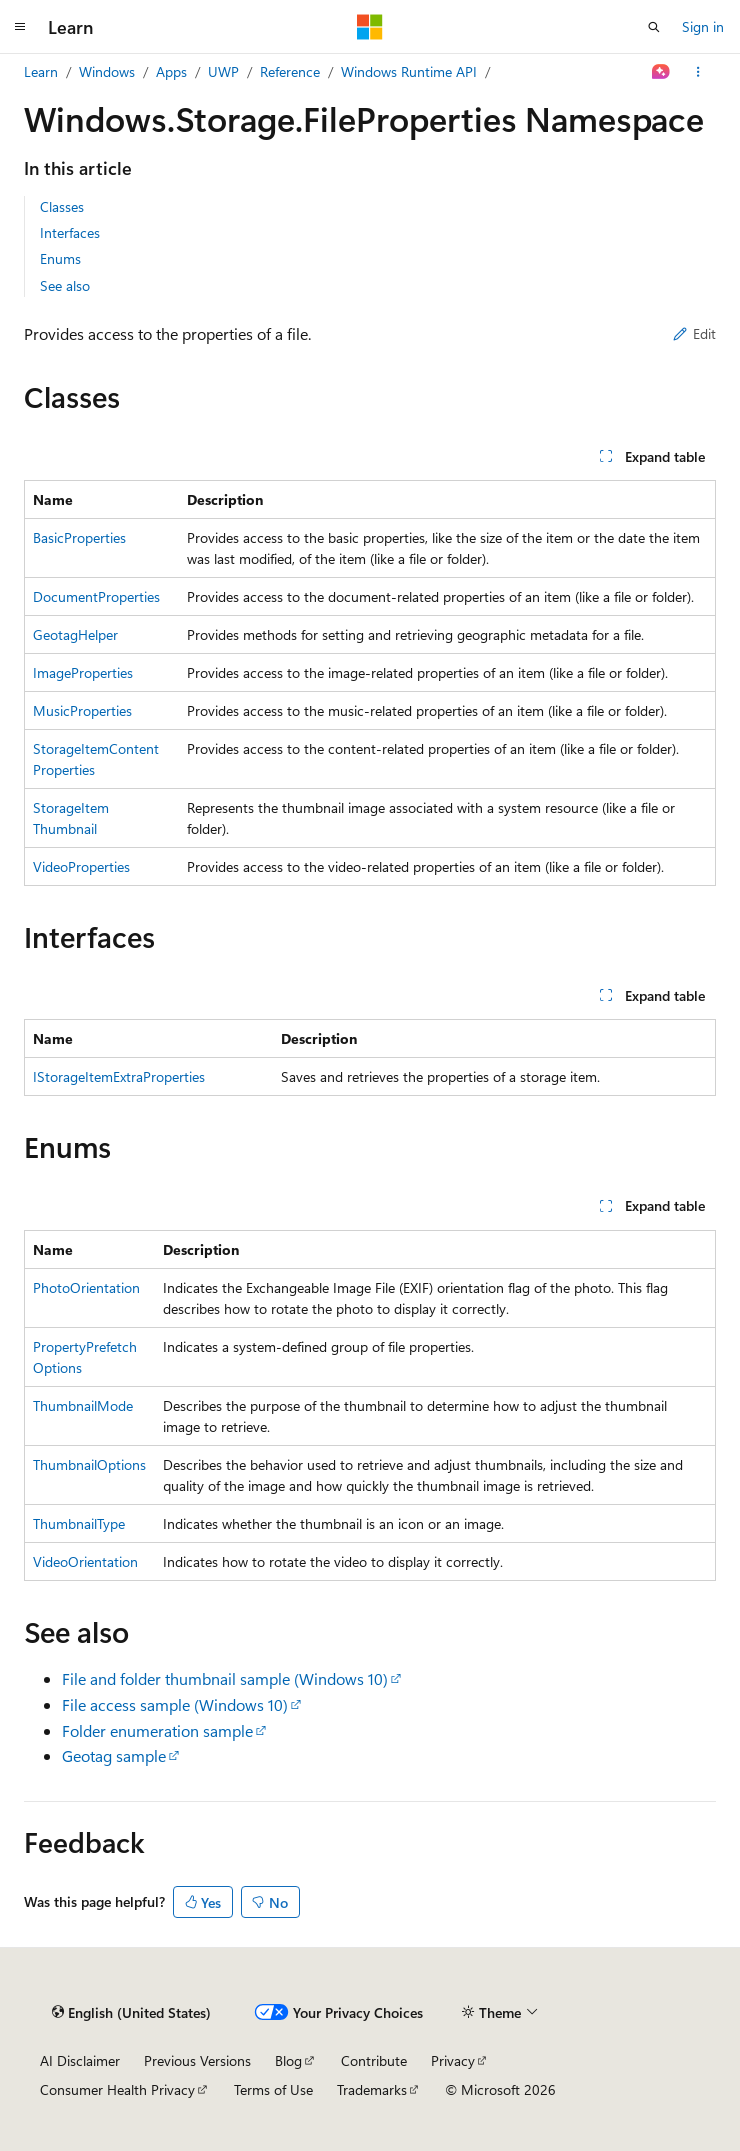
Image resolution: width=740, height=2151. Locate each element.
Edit (694, 333)
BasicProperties (79, 537)
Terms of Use (273, 2089)
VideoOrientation (85, 1561)
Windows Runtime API (409, 71)
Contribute (374, 2060)
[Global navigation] (20, 27)
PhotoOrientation (86, 1287)
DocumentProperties (96, 596)
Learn (41, 71)
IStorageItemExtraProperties (119, 1076)
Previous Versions (197, 2060)
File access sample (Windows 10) (175, 1704)
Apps (171, 71)
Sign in (703, 26)
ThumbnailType (79, 1523)
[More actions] (698, 72)
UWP (223, 71)
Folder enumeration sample (157, 1730)
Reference (290, 71)
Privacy (453, 2060)
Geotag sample (114, 1755)
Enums (60, 258)
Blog (288, 2060)
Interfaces (70, 232)
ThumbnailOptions (89, 1464)
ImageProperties (83, 672)
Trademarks (372, 2089)
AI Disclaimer (80, 2060)
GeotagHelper (75, 634)
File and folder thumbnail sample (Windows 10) (225, 1678)
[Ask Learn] (661, 72)
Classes (62, 206)
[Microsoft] (370, 27)
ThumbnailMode (83, 1405)
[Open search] (654, 27)
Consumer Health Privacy (117, 2089)
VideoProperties (81, 866)
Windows (107, 71)
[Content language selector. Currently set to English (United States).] (131, 2012)
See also (65, 285)
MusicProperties (82, 710)
